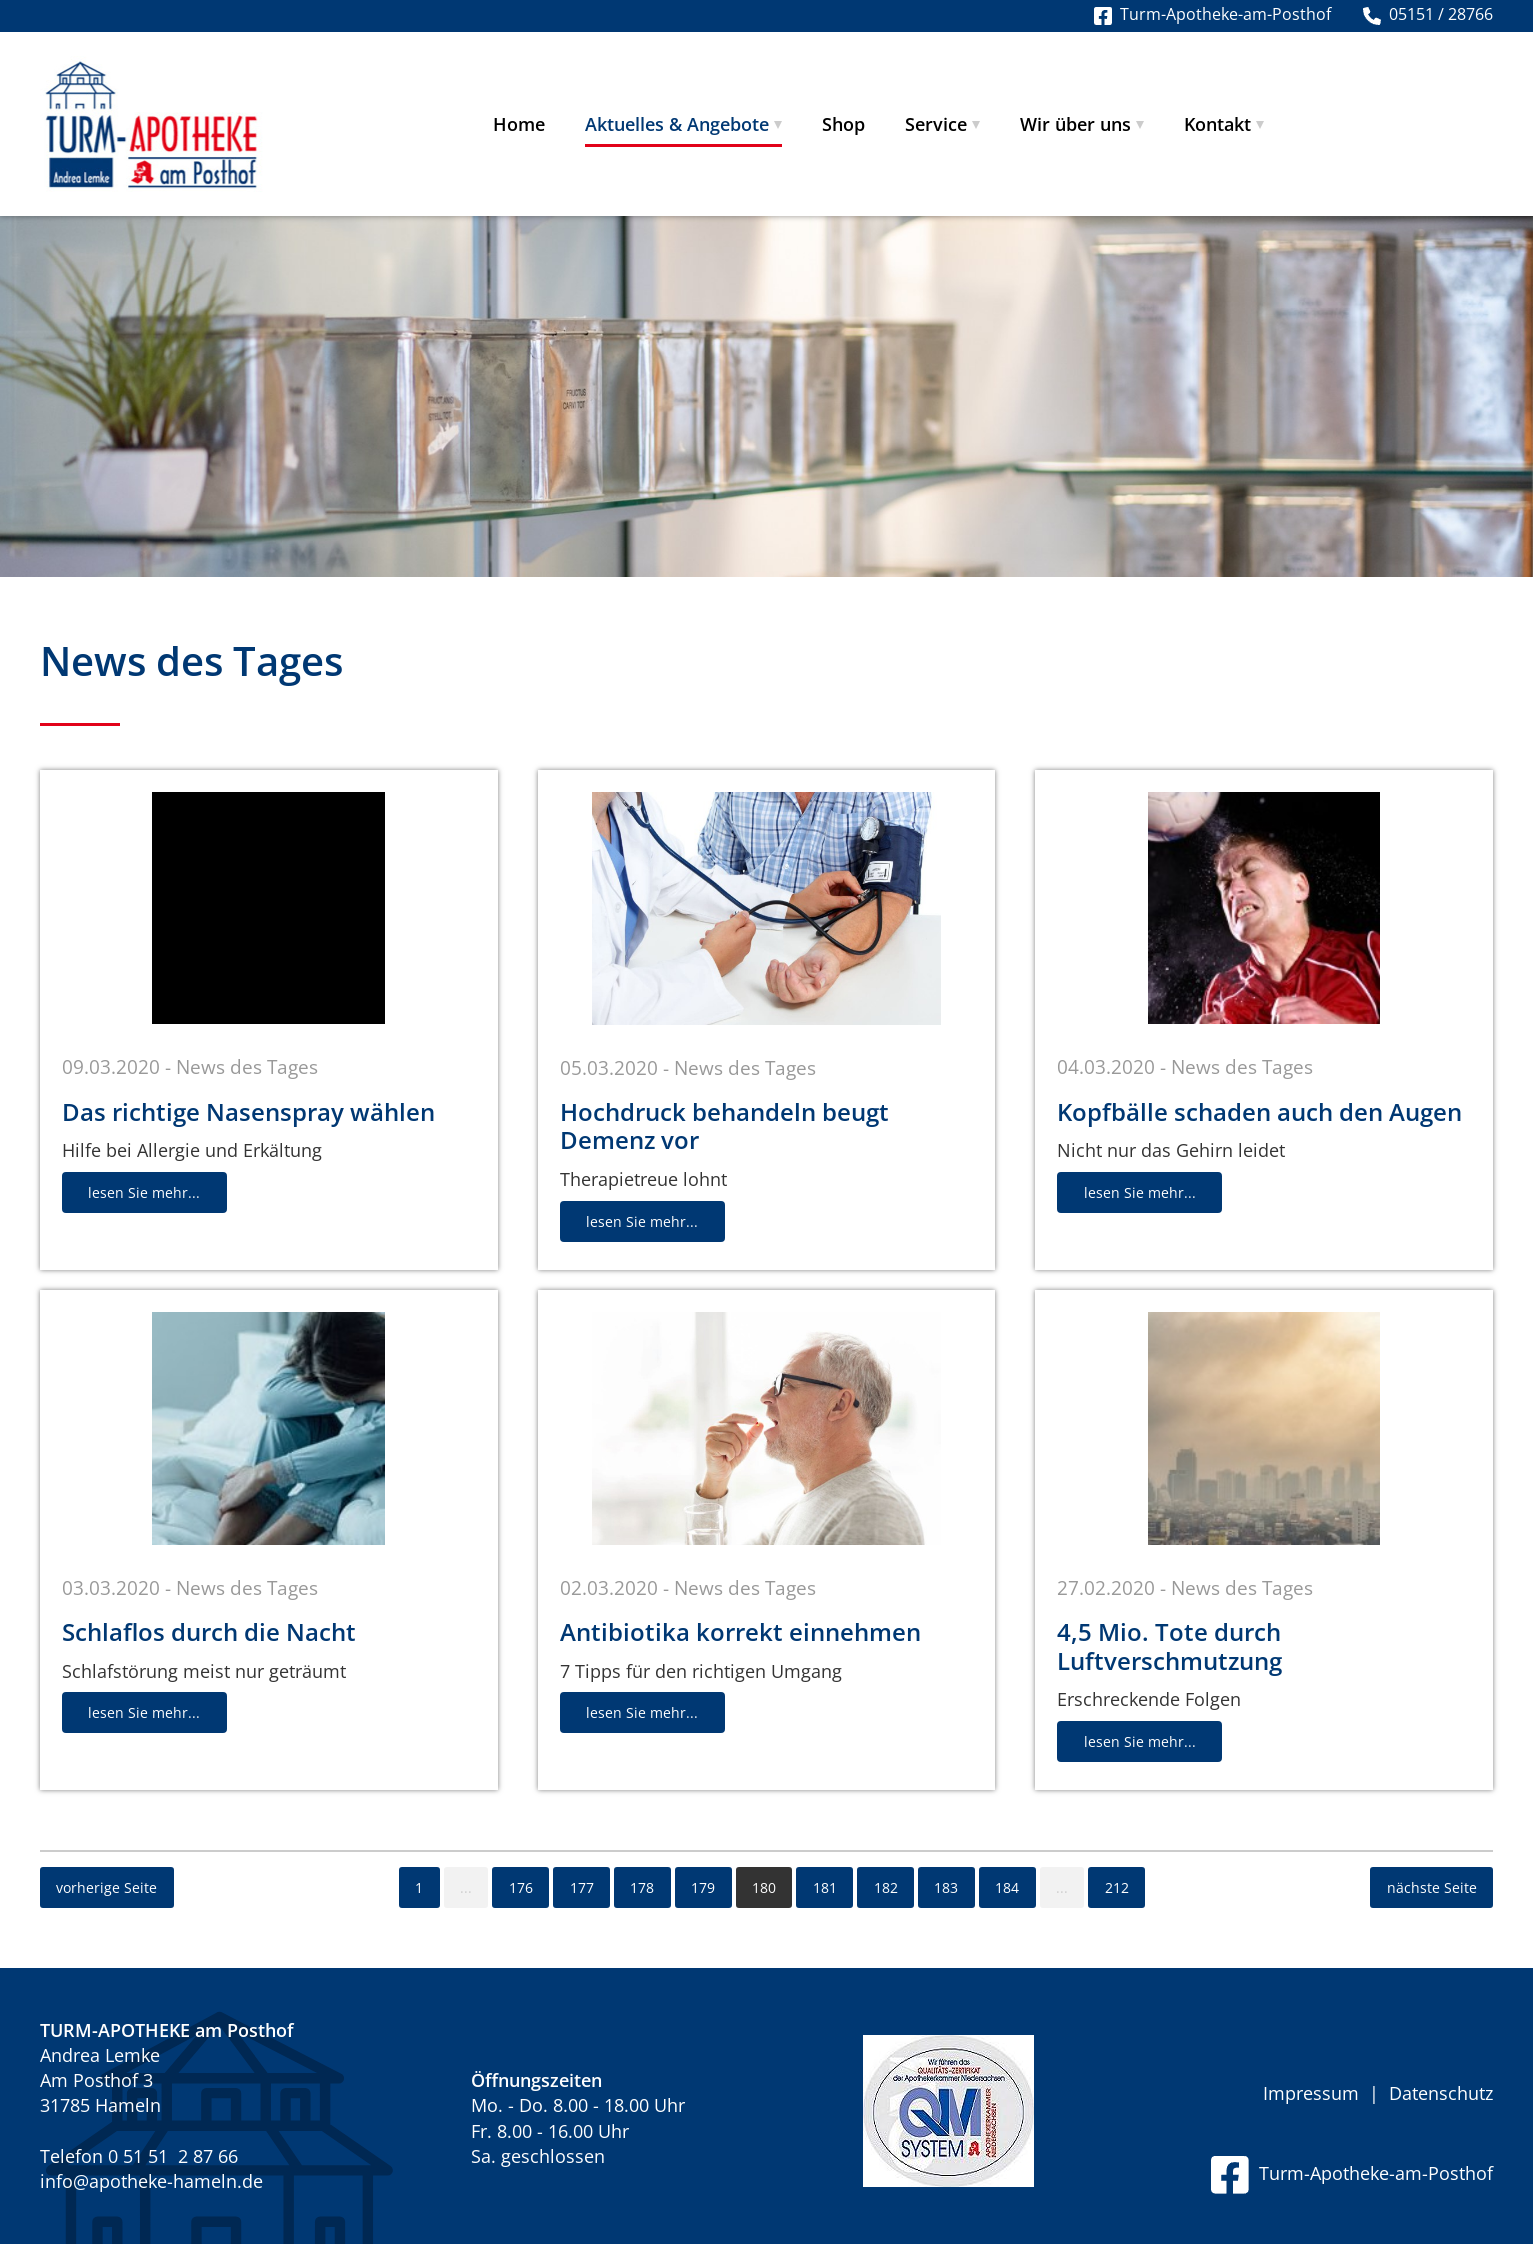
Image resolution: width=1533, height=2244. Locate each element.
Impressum (1311, 2093)
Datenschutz (1441, 2093)
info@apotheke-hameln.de (151, 2181)
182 (886, 1887)
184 (1007, 1887)
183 (946, 1887)
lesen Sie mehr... (144, 1192)
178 (642, 1887)
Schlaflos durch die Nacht (209, 1631)
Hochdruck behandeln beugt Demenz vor (724, 1126)
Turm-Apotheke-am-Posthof (1352, 2173)
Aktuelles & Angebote (677, 124)
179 (703, 1887)
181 (825, 1887)
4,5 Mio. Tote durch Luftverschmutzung (1169, 1646)
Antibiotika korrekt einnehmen (740, 1631)
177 (582, 1887)
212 (1117, 1887)
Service (936, 124)
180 (764, 1887)
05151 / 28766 (1428, 14)
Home (519, 124)
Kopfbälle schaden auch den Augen (1259, 1111)
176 (521, 1887)
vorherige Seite (106, 1887)
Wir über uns (1075, 124)
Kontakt (1217, 124)
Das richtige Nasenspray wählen (248, 1111)
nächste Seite (1432, 1887)
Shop (843, 124)
